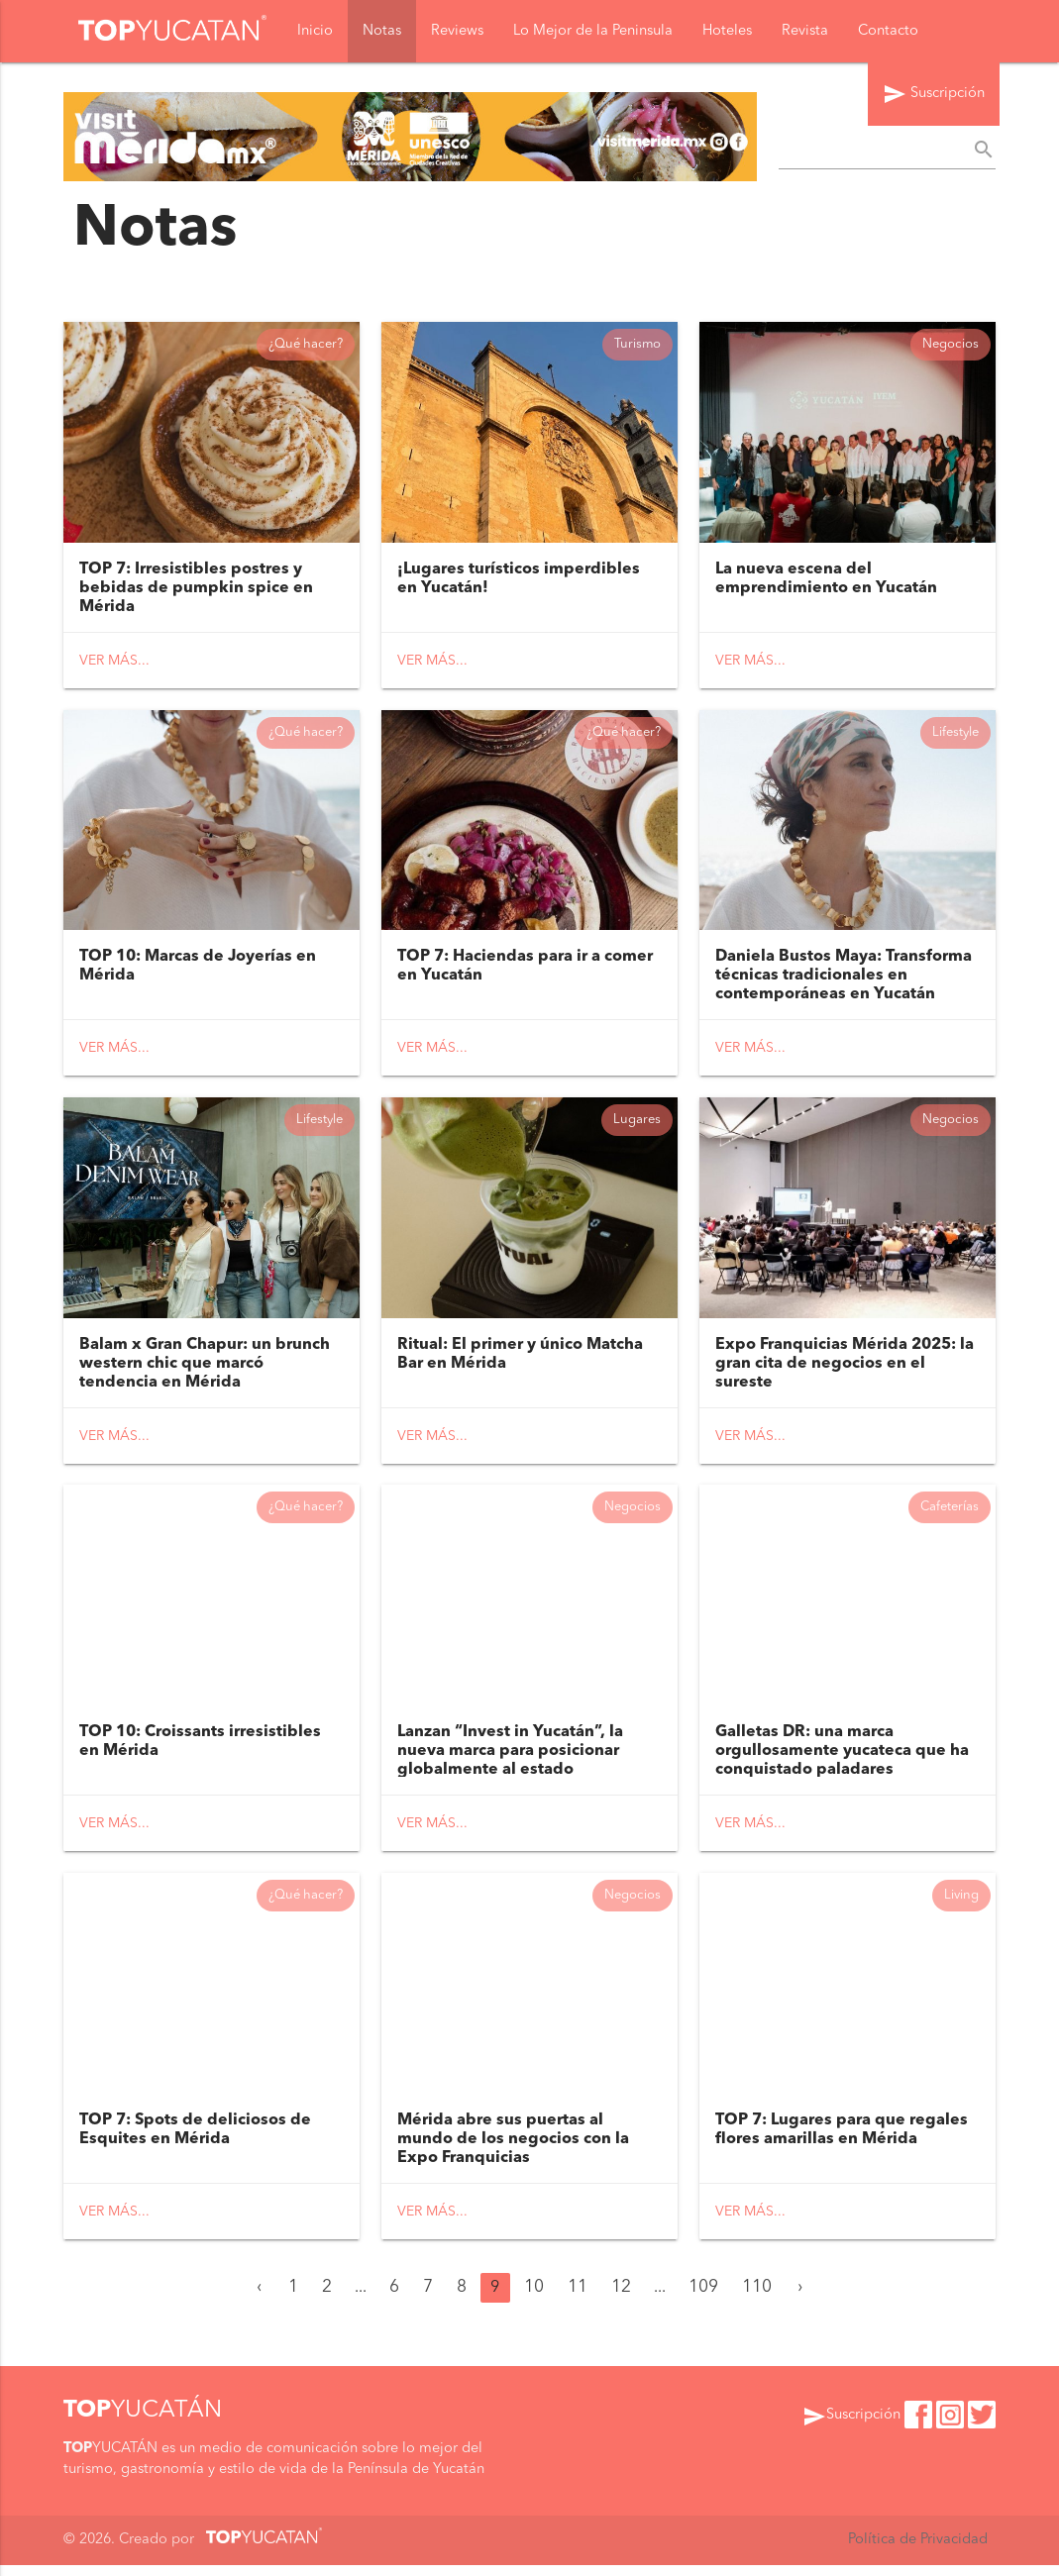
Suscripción (934, 95)
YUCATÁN (142, 2421)
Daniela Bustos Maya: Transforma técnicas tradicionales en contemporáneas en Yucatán (843, 979)
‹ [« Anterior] (259, 2298)
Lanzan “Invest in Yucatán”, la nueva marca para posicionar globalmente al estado (510, 1760)
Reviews (457, 31)
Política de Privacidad (918, 2550)
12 (621, 2298)
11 (577, 2298)
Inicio (315, 31)
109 (703, 2298)
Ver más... (114, 663)
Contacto (888, 31)
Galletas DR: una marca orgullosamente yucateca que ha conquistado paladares (842, 1760)
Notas (382, 31)
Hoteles (727, 31)
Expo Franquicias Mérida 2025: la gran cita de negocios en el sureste (844, 1369)
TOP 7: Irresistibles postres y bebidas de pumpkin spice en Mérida (196, 590)
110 (757, 2298)
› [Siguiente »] (799, 2298)
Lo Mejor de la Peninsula (593, 31)
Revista (805, 31)
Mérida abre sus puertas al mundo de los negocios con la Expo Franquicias (513, 2150)
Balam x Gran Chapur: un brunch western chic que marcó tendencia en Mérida (204, 1369)
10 (534, 2298)
